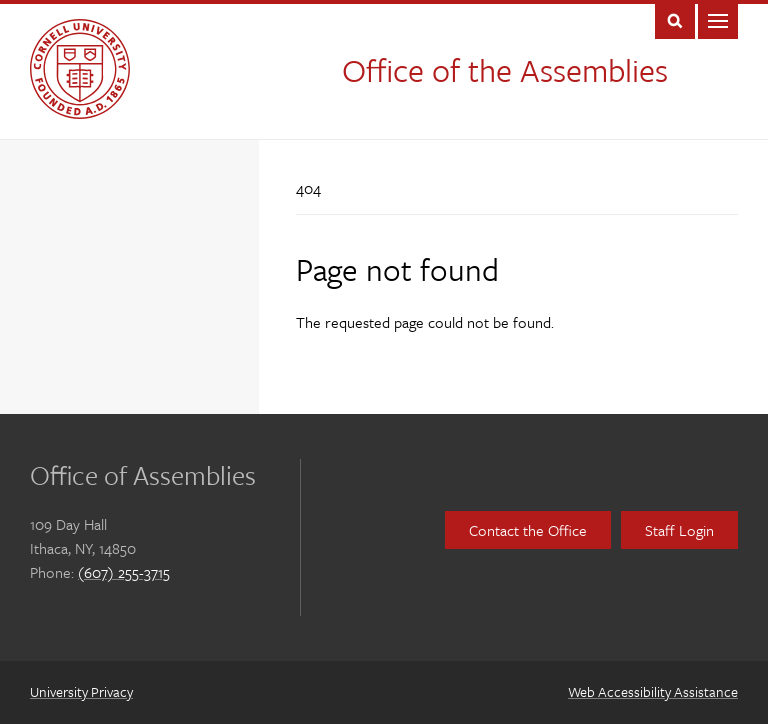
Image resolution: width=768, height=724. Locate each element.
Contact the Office (528, 530)
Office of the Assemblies (505, 70)
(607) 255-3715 (124, 572)
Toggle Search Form (675, 19)
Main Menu (718, 19)
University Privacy (81, 691)
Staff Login (679, 530)
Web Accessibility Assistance (653, 691)
